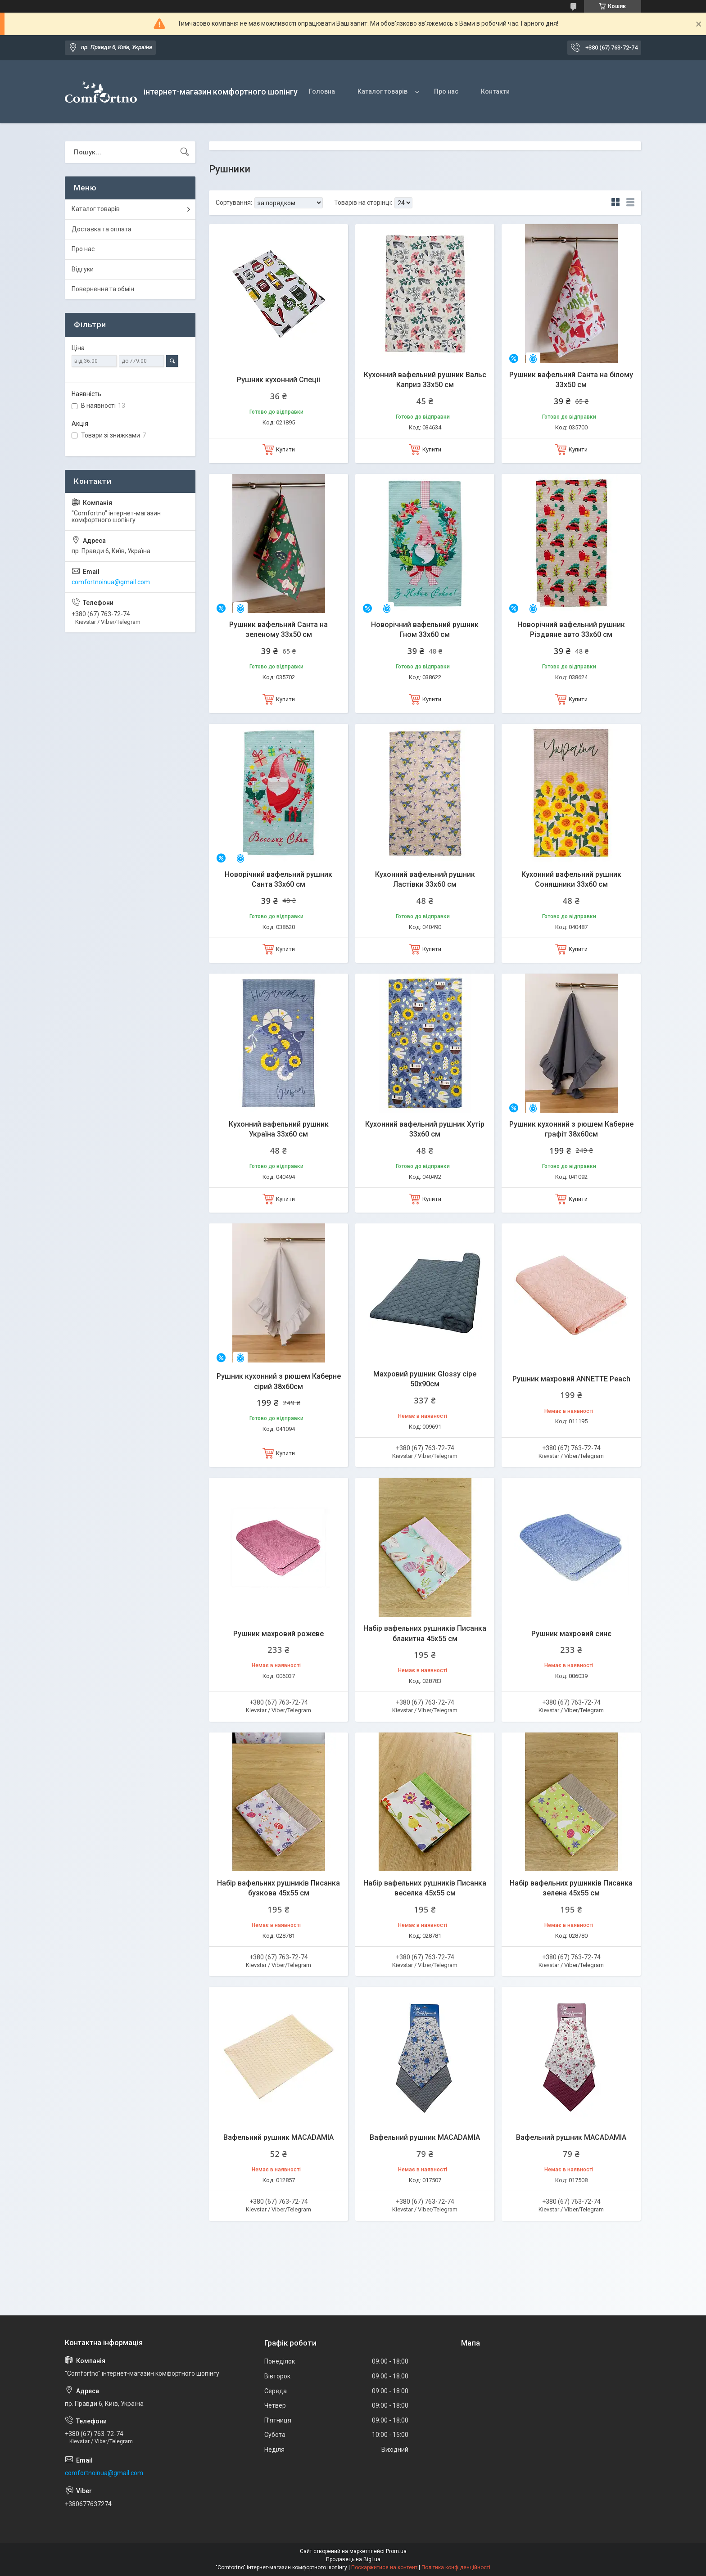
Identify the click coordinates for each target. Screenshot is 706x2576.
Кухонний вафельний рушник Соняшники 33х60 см (571, 879)
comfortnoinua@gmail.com (111, 582)
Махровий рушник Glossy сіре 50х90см (424, 1379)
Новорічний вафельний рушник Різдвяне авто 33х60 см (571, 629)
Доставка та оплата (101, 229)
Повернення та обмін (103, 289)
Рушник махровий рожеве (278, 1633)
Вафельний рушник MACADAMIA (278, 2137)
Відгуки (83, 269)
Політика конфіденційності (455, 2567)
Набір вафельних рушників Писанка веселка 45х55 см (424, 1888)
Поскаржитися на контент (384, 2567)
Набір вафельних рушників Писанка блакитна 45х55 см (424, 1633)
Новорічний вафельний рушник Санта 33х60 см (278, 879)
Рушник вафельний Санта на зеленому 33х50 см (278, 629)
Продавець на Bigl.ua (353, 2559)
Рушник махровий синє (571, 1633)
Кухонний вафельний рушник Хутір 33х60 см (424, 1129)
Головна (322, 91)
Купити (285, 449)
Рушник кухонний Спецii (278, 379)
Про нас (446, 91)
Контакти (495, 91)
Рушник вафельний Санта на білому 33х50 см (571, 379)
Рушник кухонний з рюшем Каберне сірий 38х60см (279, 1381)
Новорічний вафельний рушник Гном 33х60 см (425, 629)
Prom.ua (396, 2551)
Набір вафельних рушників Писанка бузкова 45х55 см (278, 1888)
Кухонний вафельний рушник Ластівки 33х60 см (425, 879)
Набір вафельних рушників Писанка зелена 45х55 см (571, 1888)
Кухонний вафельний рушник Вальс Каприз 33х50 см (425, 379)
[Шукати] (184, 152)
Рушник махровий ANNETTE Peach (571, 1379)
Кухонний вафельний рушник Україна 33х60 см (279, 1129)
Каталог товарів (382, 91)
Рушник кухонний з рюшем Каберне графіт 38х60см (571, 1129)
